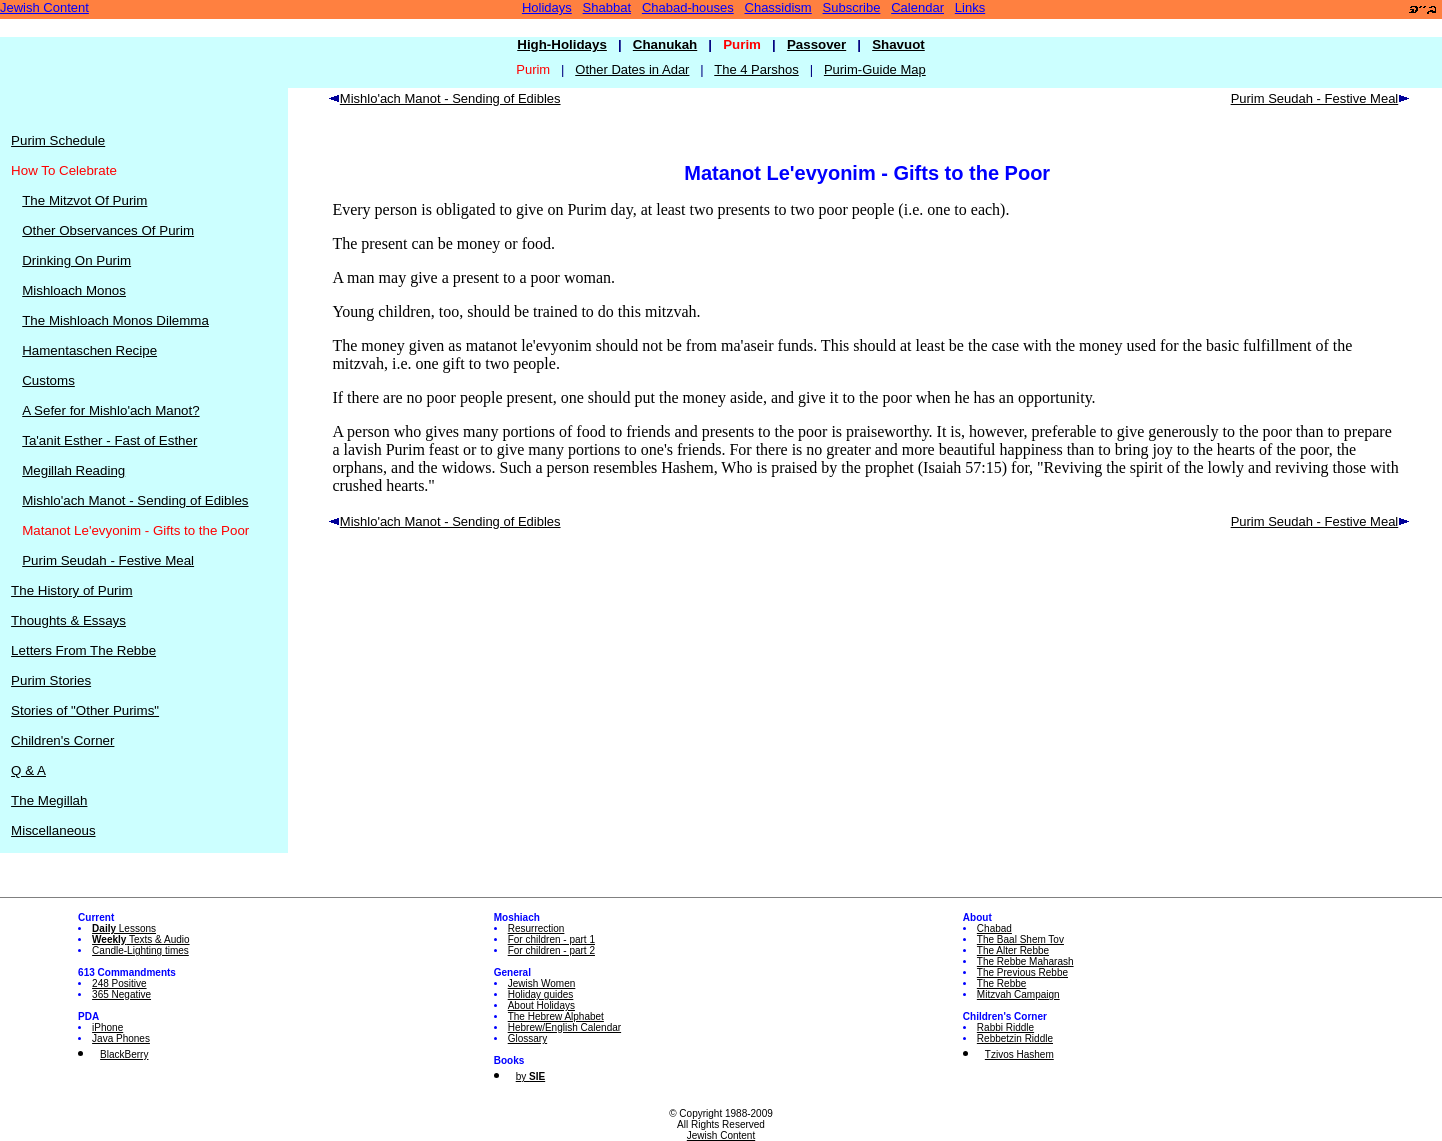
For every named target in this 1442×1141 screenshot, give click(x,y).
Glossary (527, 1038)
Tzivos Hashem (1019, 1054)
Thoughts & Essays (68, 620)
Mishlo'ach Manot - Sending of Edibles (135, 500)
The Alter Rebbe (1013, 950)
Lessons (124, 928)
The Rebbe (1001, 983)
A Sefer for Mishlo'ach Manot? (110, 410)
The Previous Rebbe (1022, 972)
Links (970, 7)
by (530, 1076)
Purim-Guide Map (875, 69)
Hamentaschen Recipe (89, 350)
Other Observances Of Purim (108, 230)
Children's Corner (62, 740)
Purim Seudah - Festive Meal (108, 560)
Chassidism (778, 7)
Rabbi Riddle (1005, 1027)
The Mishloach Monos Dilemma (115, 320)
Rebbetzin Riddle (1015, 1038)
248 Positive (119, 983)
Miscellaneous (53, 830)
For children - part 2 (551, 950)
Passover (816, 44)
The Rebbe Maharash (1025, 961)
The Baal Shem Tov (1020, 939)
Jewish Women (542, 983)
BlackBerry (124, 1054)
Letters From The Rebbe (83, 650)
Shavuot (898, 44)
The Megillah (49, 800)
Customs (48, 380)
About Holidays (541, 1005)
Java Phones (121, 1038)
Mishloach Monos (74, 290)
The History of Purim (71, 590)
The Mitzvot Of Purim (84, 200)
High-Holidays (562, 44)
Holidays (547, 7)
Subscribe (852, 7)
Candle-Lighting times (140, 950)
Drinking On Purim (76, 260)
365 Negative (121, 994)
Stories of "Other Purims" (85, 710)
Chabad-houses (688, 7)
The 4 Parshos (756, 69)
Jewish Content (44, 7)
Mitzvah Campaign (1018, 994)
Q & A (28, 770)
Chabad (994, 928)
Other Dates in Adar (632, 69)
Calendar (917, 7)
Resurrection (536, 928)
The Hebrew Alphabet (556, 1016)
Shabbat (607, 7)
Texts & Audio (141, 939)
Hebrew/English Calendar (564, 1027)
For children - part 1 (551, 939)
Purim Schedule (58, 140)
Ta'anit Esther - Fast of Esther (109, 440)
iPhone (107, 1027)
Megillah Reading (73, 470)
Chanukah (665, 44)
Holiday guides (541, 994)
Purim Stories (51, 680)
